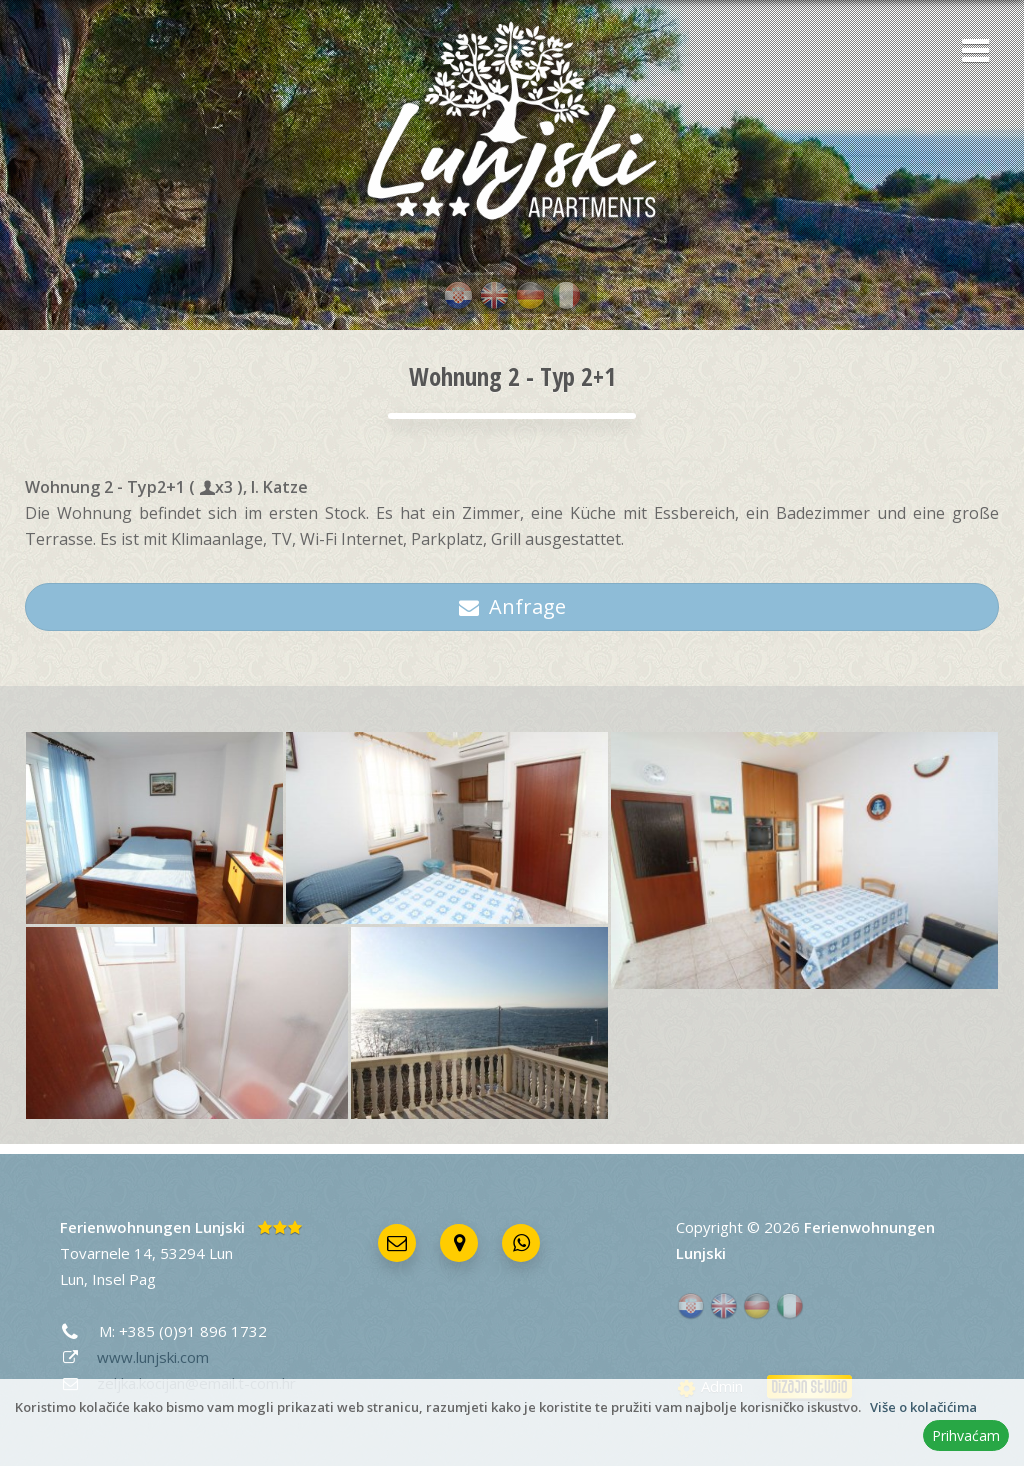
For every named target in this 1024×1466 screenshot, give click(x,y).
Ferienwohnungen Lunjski (152, 1227)
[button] (969, 52)
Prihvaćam (966, 1435)
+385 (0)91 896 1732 (193, 1331)
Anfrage (512, 606)
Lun (72, 1279)
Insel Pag (124, 1279)
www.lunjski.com (153, 1357)
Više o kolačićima (923, 1407)
